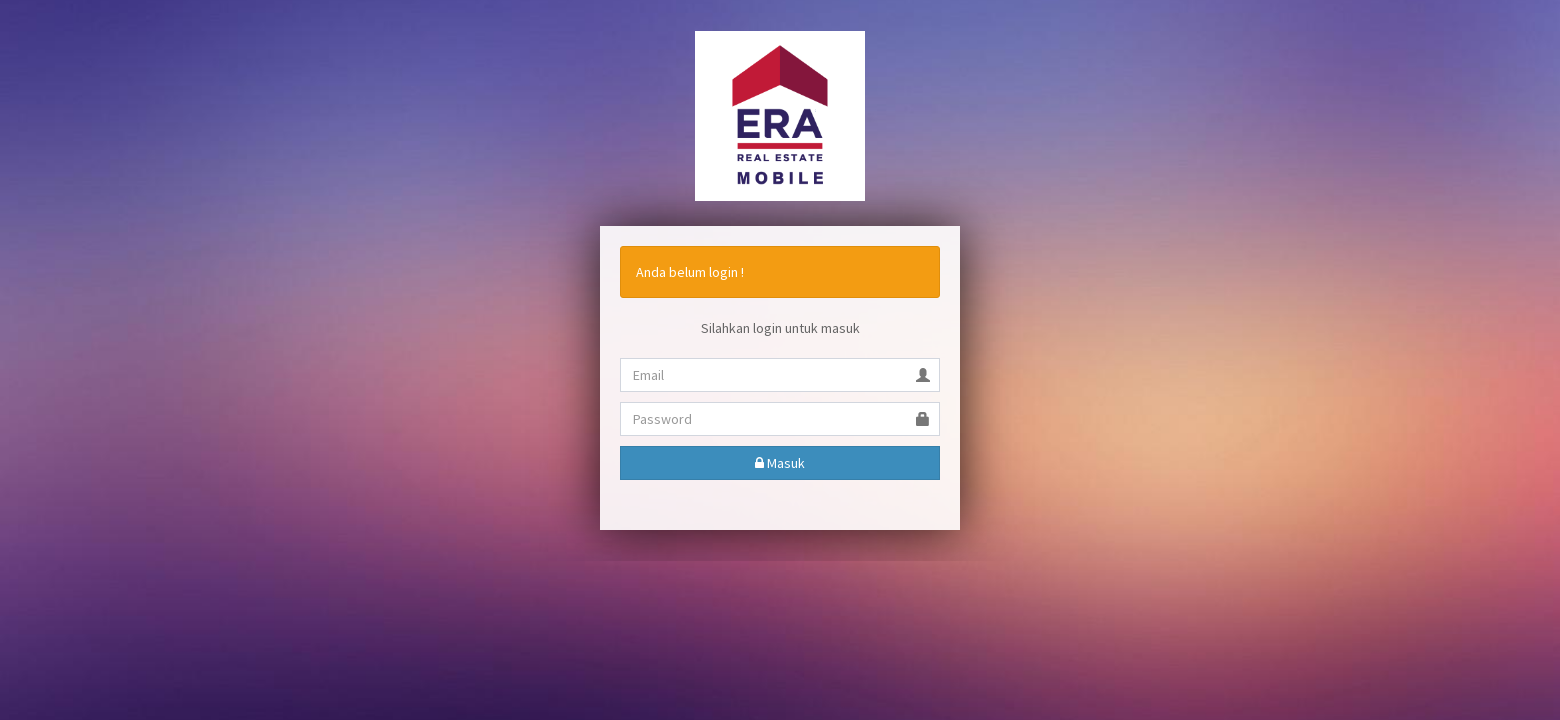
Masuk (780, 463)
